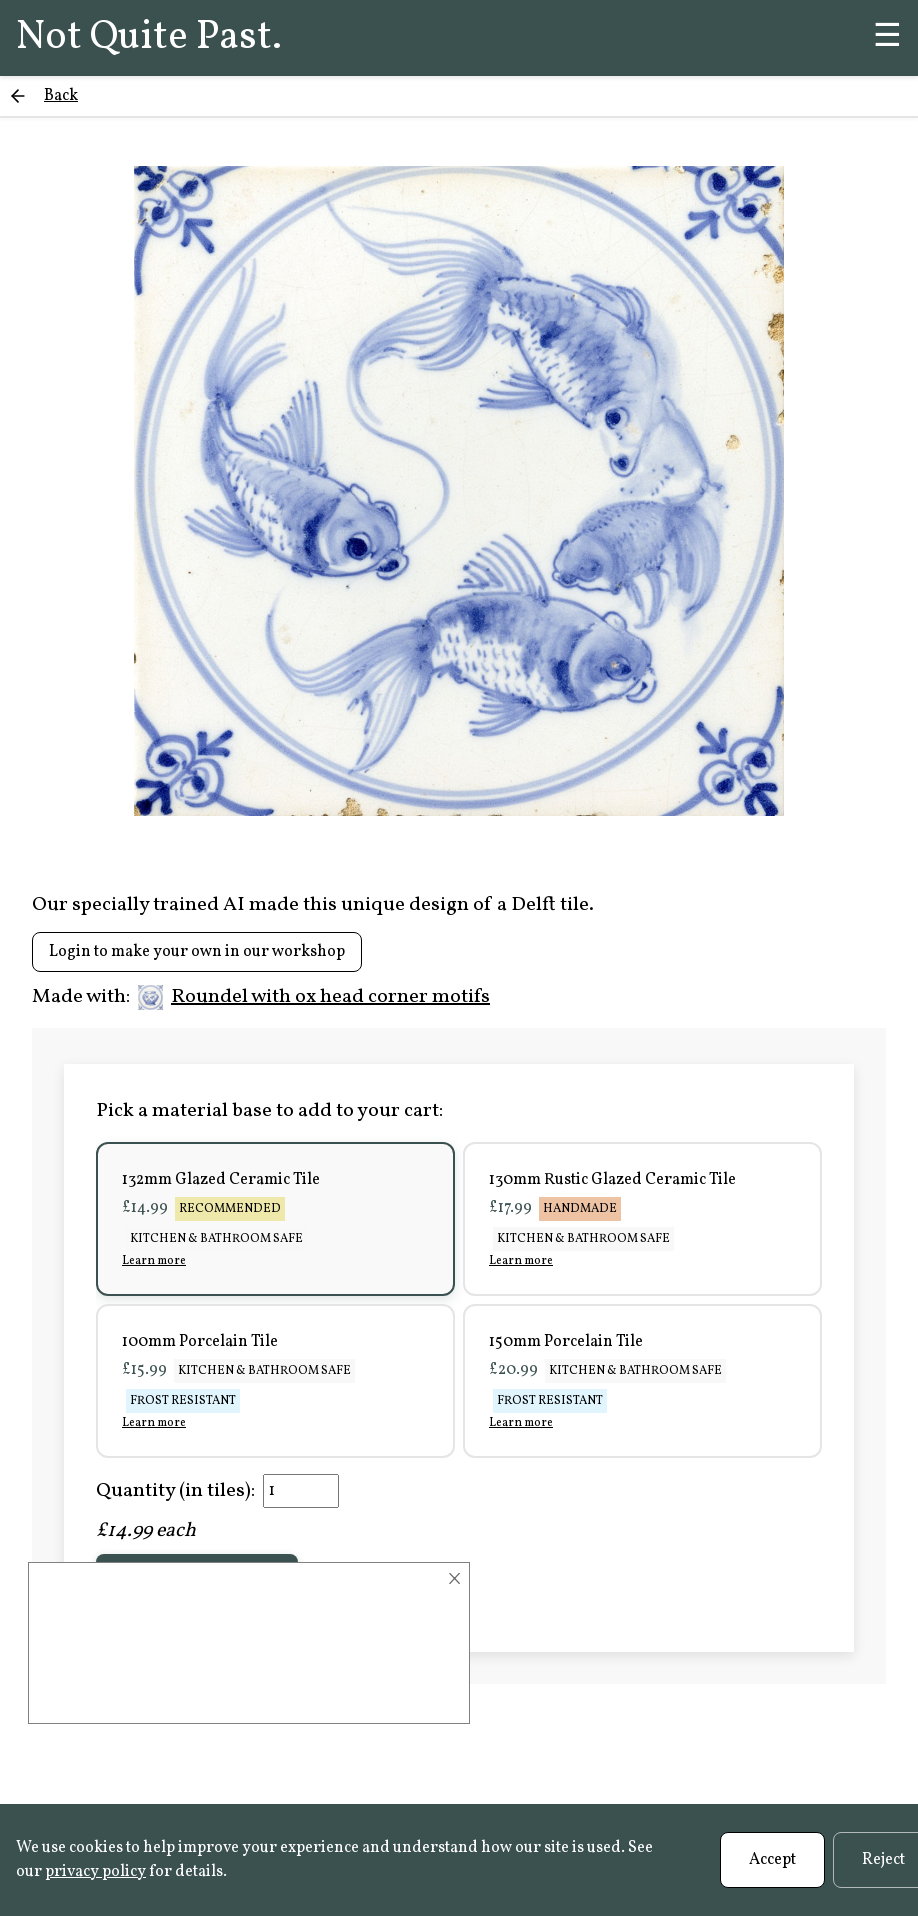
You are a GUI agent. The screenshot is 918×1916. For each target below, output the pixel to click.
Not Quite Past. (149, 38)
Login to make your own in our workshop (197, 952)
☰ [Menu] (887, 38)
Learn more (154, 1261)
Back (61, 96)
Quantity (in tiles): (175, 1491)
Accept (772, 1860)
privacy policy (95, 1872)
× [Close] (454, 1579)
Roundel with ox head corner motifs (314, 997)
